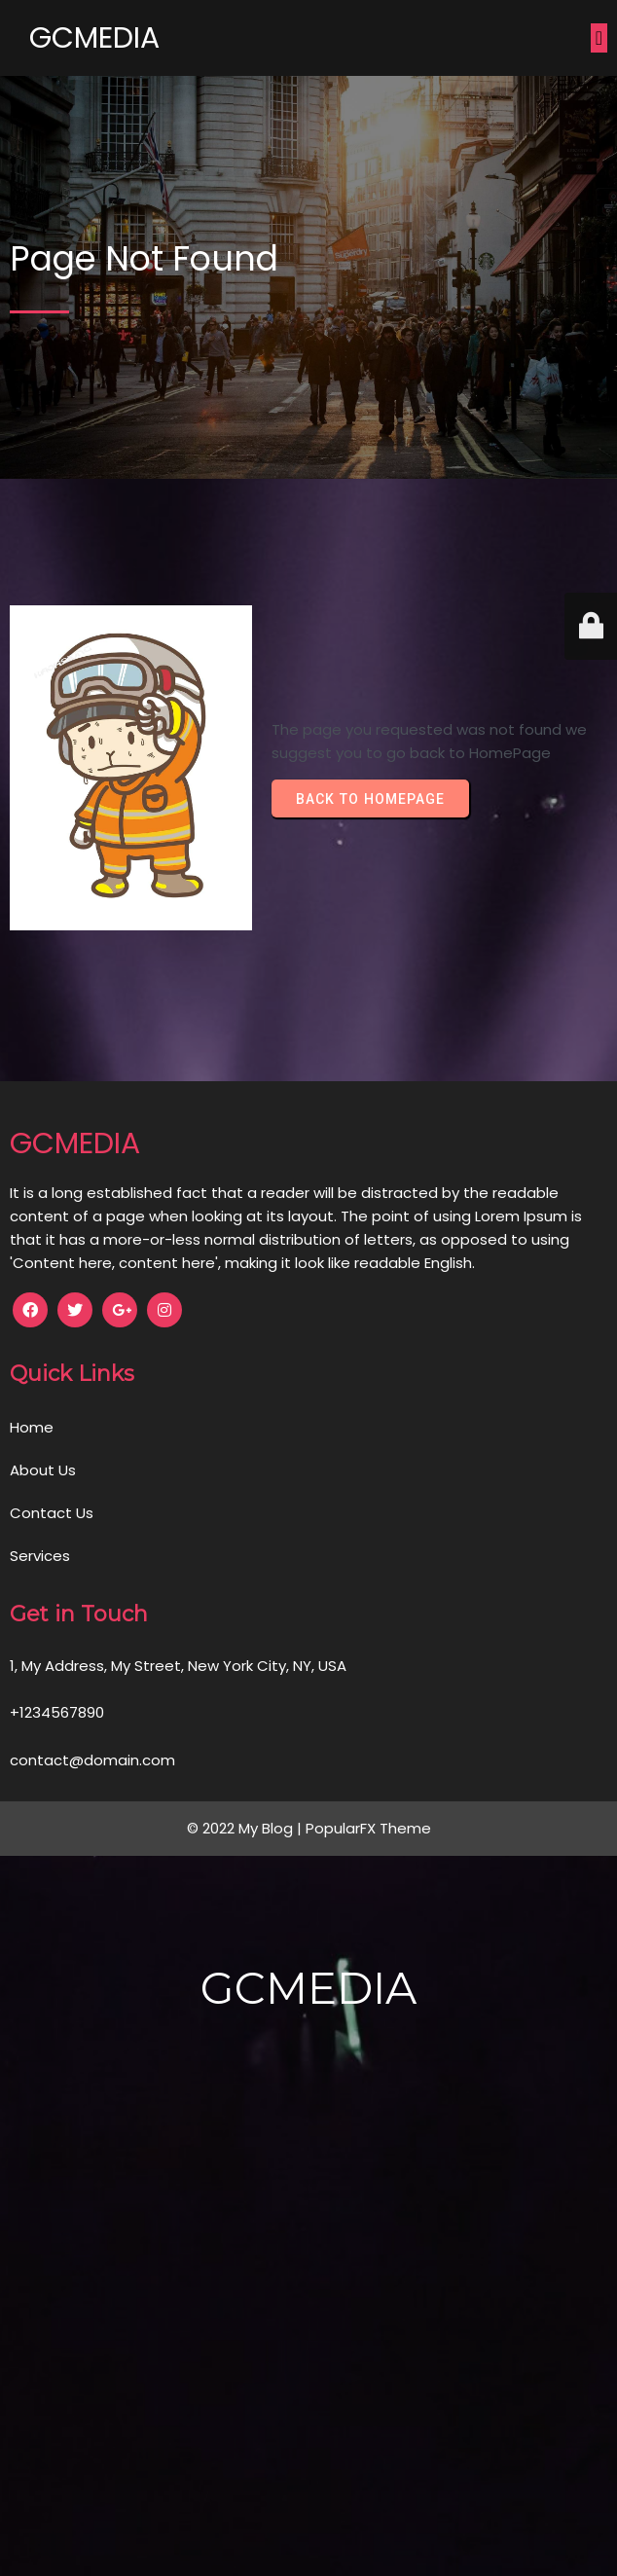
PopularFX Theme (368, 1828)
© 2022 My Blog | (246, 1828)
